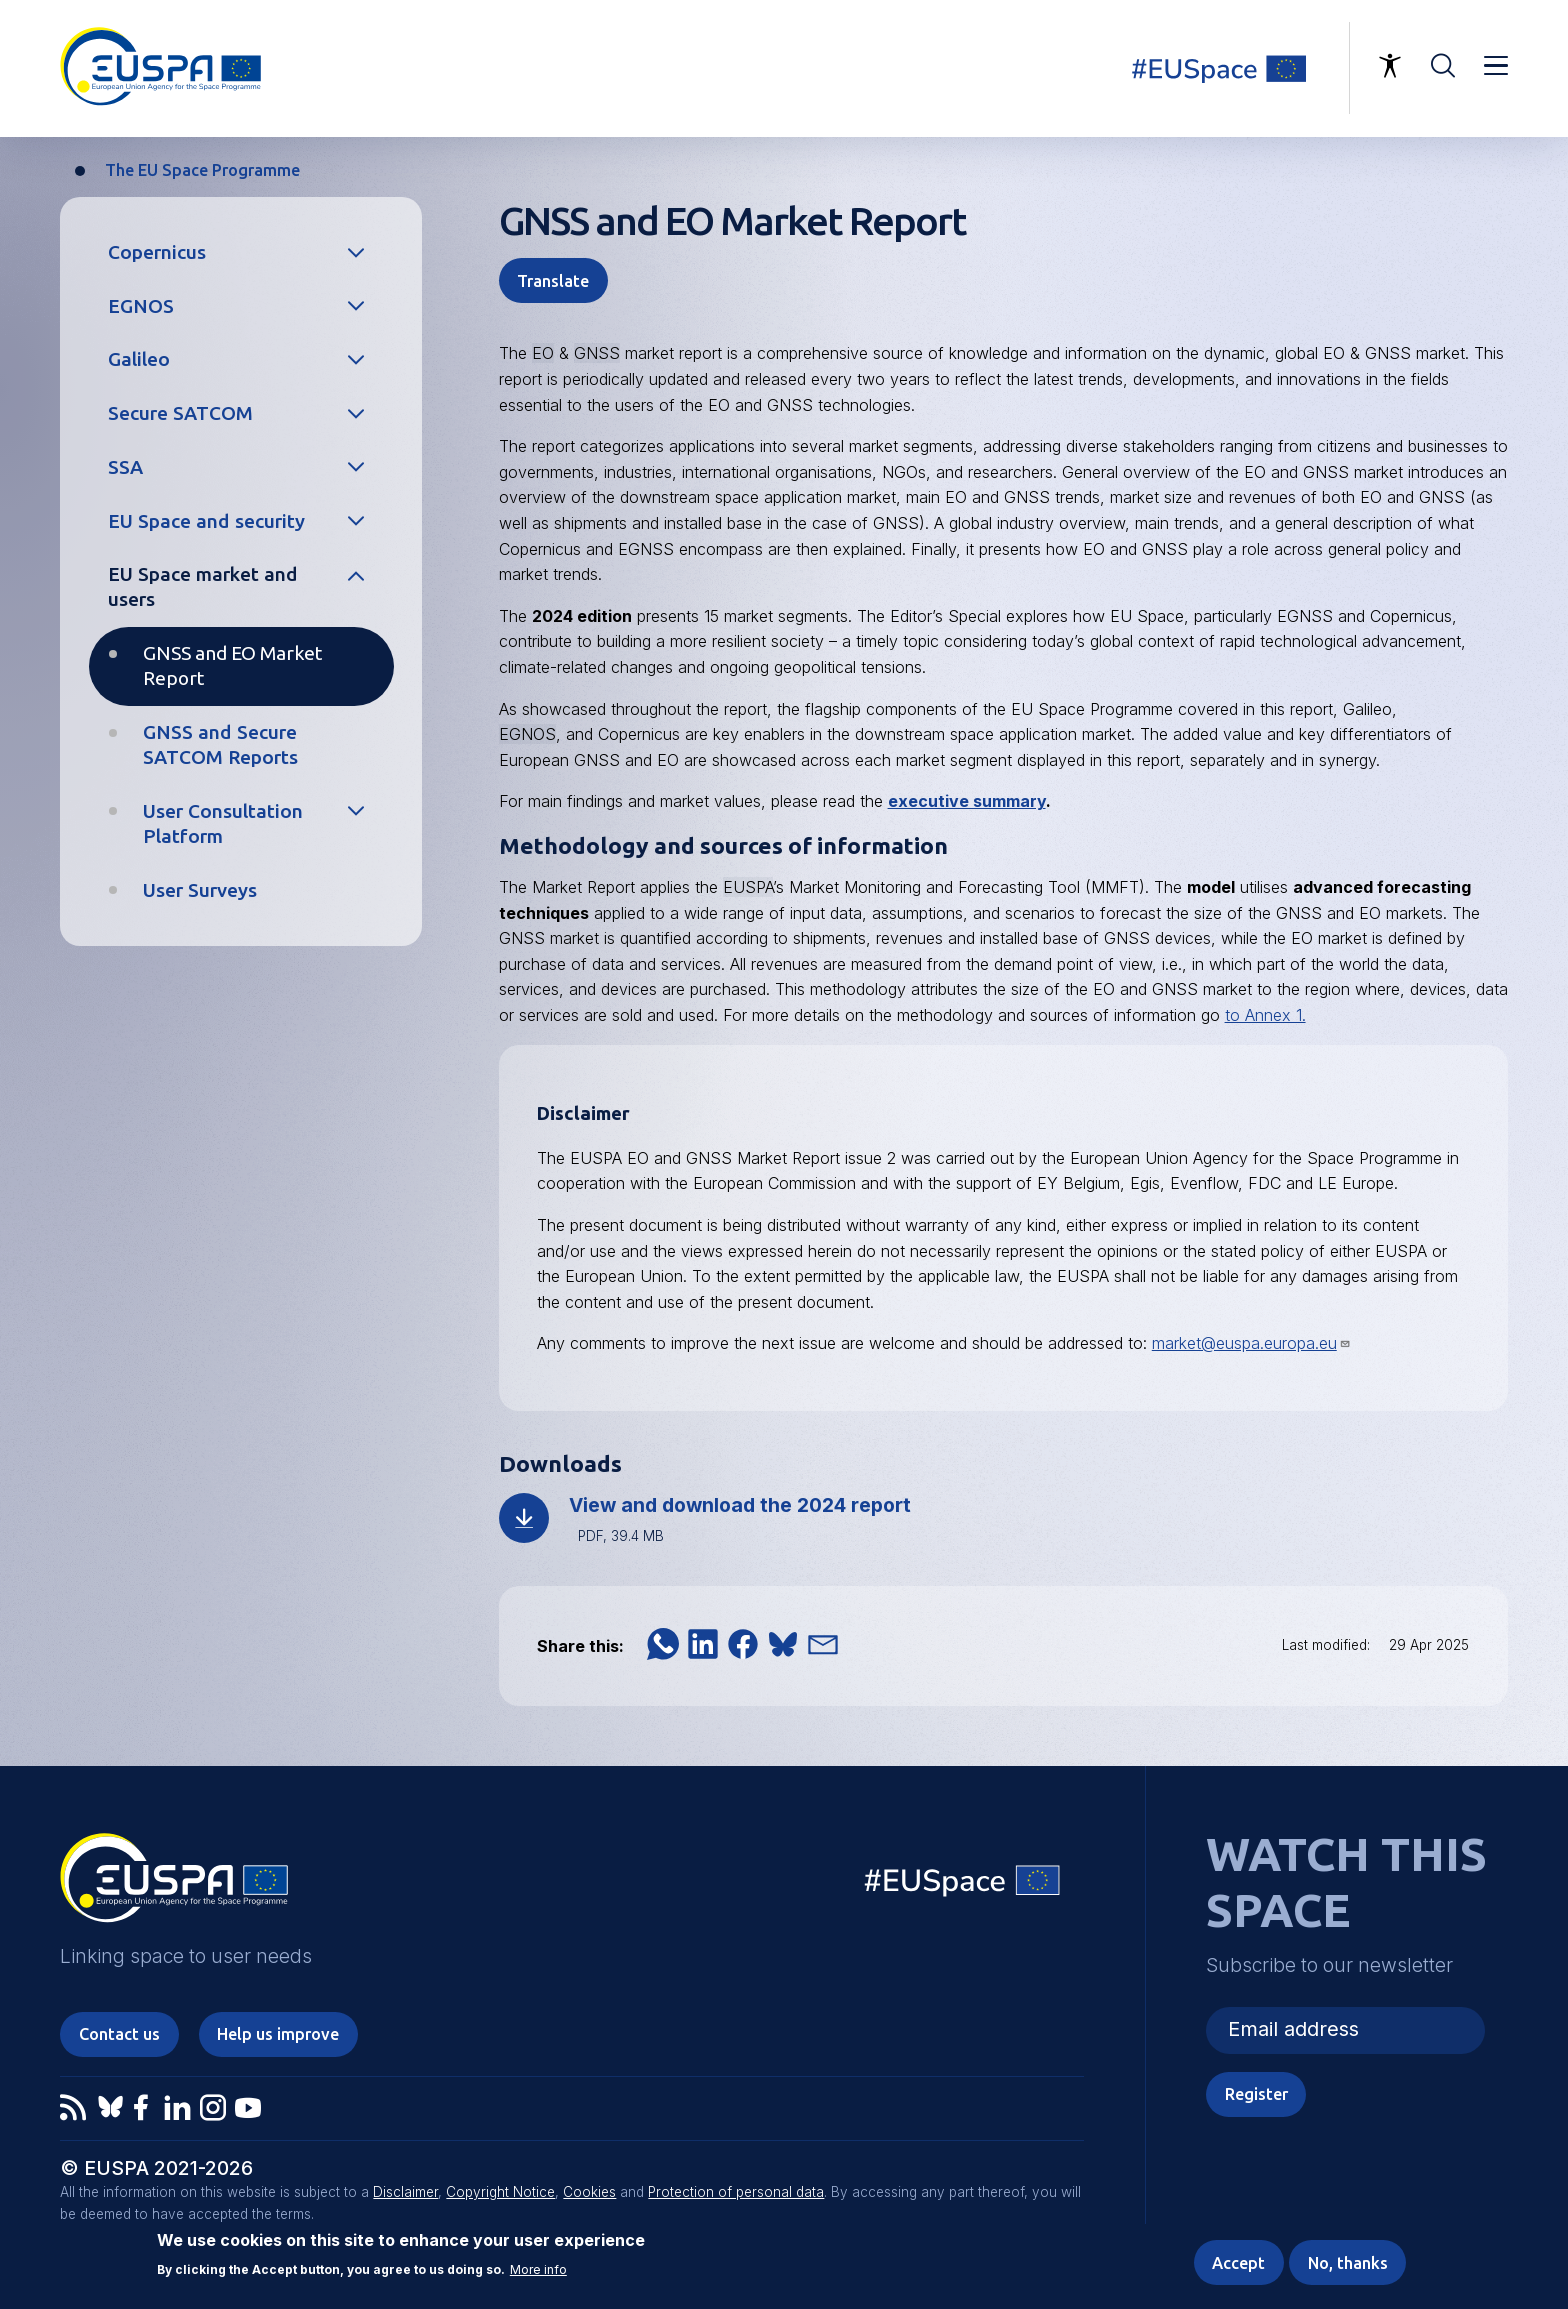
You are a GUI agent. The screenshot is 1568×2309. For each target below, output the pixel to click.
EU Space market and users (203, 586)
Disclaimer (405, 2192)
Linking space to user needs (1231, 68)
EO (543, 353)
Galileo (139, 359)
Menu (1496, 66)
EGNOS (141, 306)
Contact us (119, 2034)
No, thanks (1348, 2263)
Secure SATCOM (180, 413)
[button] (663, 1644)
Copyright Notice (500, 2192)
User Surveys (200, 890)
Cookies (589, 2192)
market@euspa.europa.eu (1251, 1343)
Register (1256, 2094)
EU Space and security (206, 521)
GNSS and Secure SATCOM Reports (220, 744)
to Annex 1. (1265, 1015)
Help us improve (278, 2034)
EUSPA (748, 887)
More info (538, 2271)
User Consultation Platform (223, 823)
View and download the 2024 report (740, 1505)
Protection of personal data (736, 2192)
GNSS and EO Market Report (232, 665)
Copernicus (157, 252)
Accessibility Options (1390, 66)
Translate (553, 281)
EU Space (963, 1885)
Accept (1238, 2263)
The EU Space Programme (202, 170)
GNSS (597, 353)
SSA (125, 467)
